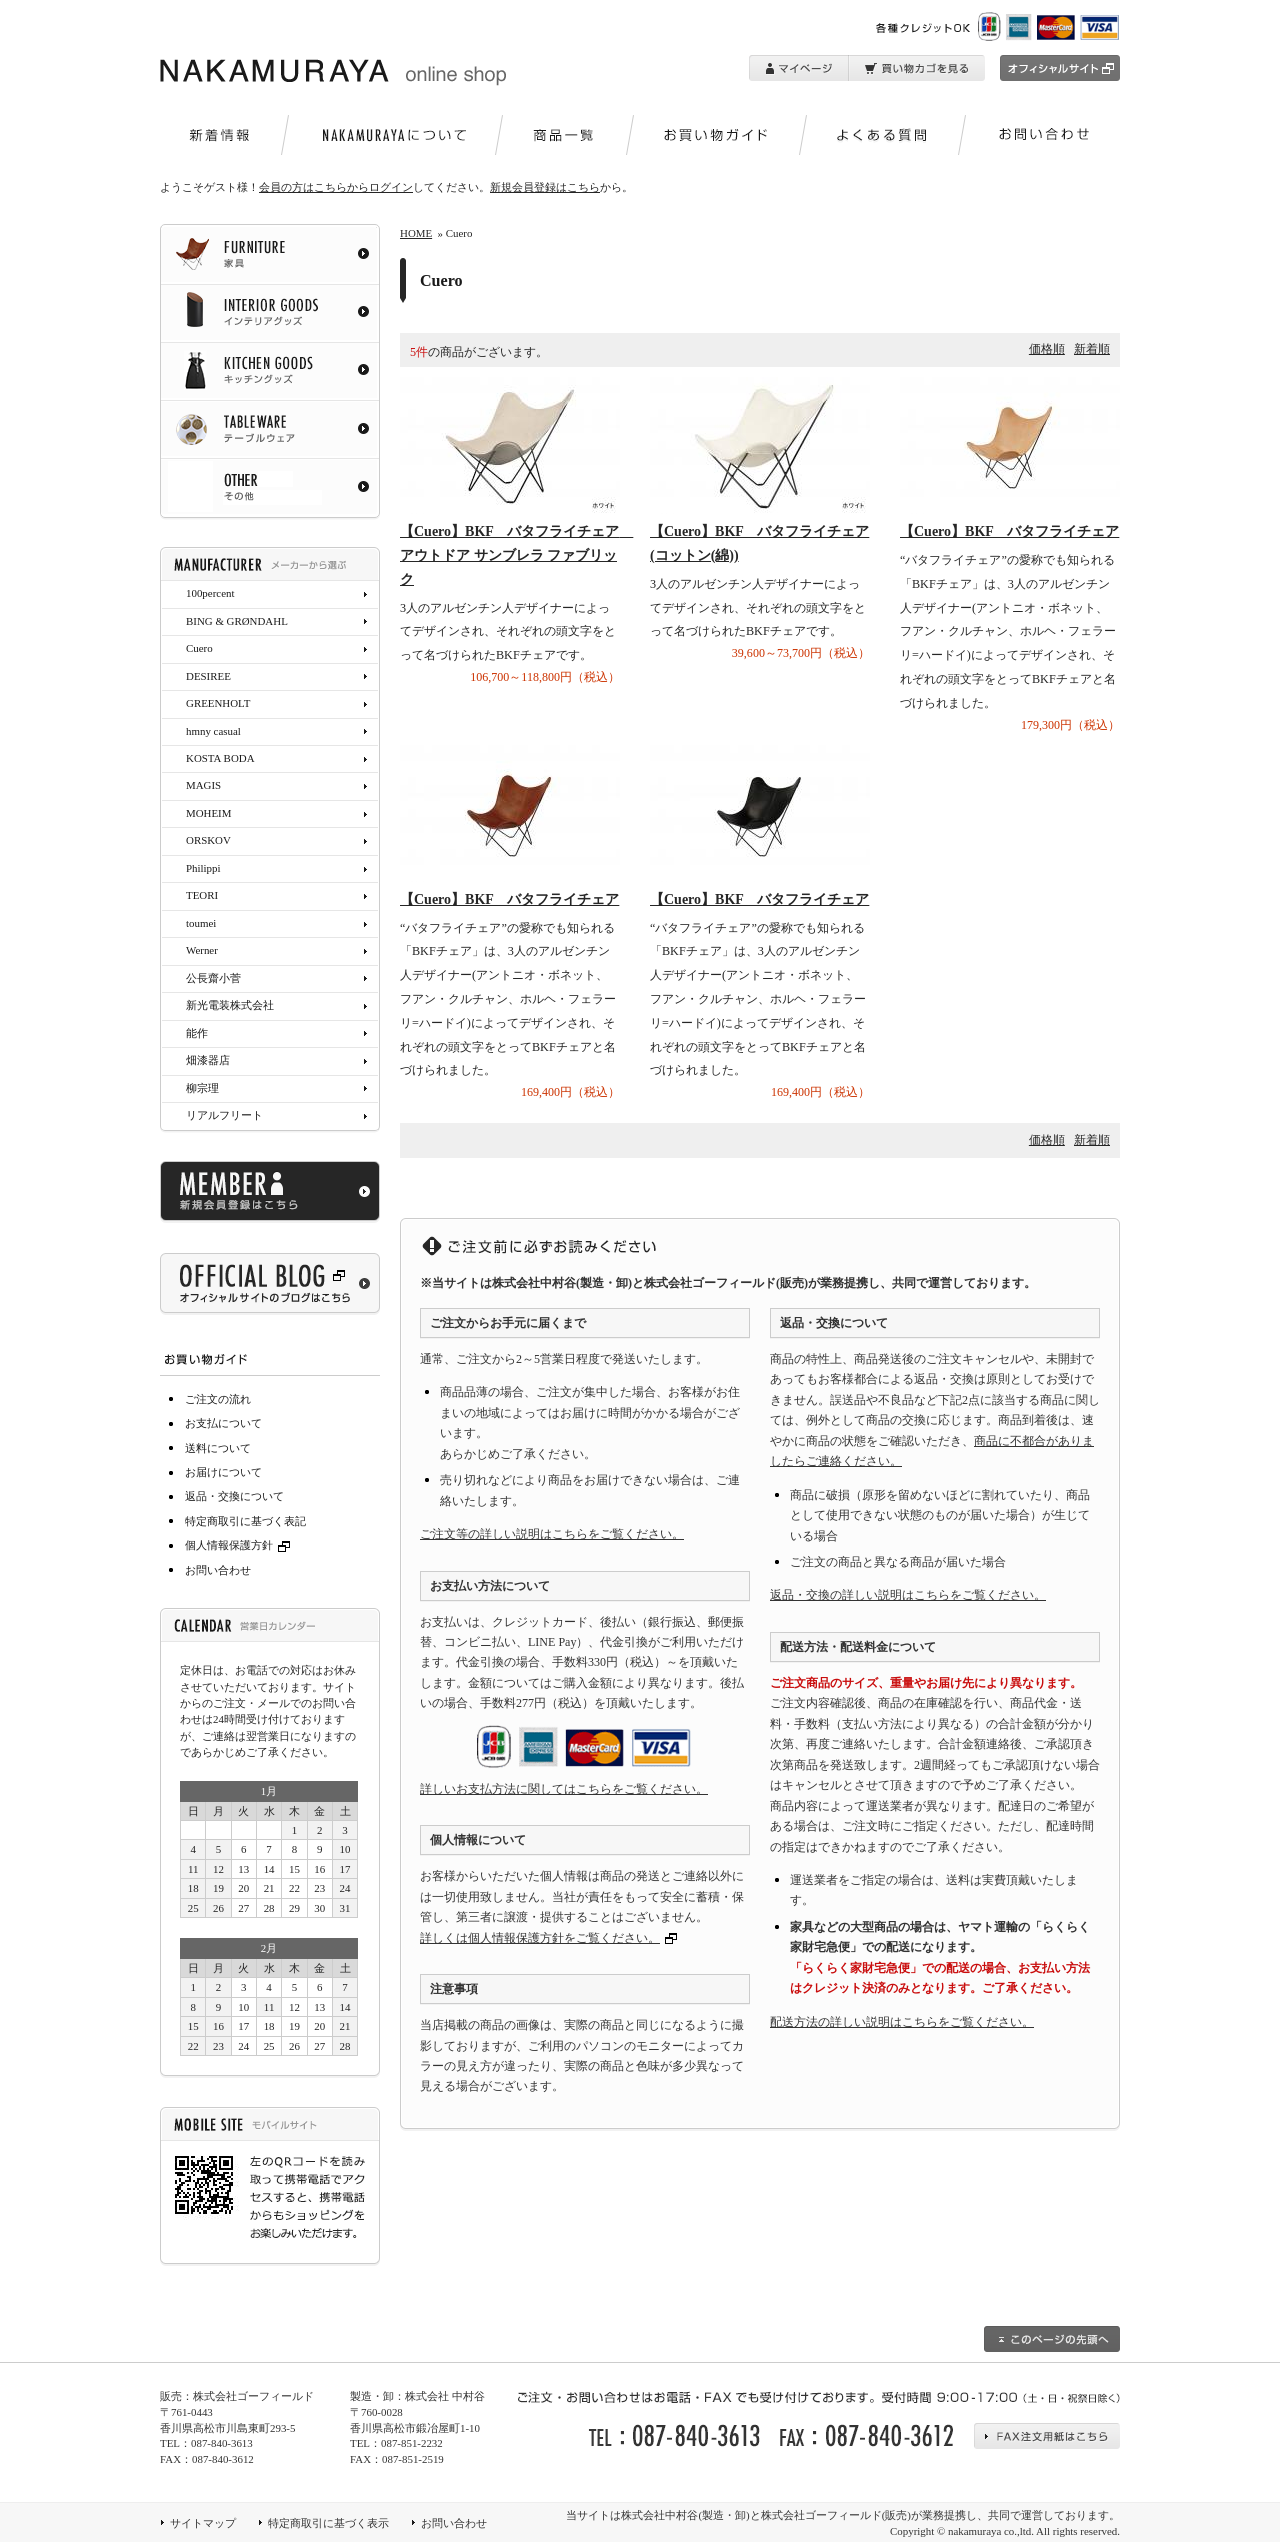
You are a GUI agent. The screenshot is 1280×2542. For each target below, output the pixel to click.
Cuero (199, 648)
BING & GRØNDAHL (237, 621)
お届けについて (223, 1472)
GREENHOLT (218, 703)
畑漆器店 (208, 1060)
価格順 (1047, 349)
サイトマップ (203, 2523)
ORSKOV (208, 840)
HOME (416, 233)
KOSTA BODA (220, 758)
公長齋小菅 (213, 978)
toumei (201, 923)
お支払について (223, 1423)
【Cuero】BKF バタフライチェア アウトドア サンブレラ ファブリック (516, 555)
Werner (202, 950)
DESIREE (208, 676)
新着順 (1092, 349)
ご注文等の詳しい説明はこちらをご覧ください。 (552, 1534)
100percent (210, 593)
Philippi (203, 868)
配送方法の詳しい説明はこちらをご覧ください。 (902, 2022)
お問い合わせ (218, 1570)
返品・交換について (234, 1496)
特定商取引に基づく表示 (328, 2523)
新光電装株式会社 (230, 1005)
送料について (218, 1448)
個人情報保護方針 (240, 1545)
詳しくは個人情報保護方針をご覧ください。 (540, 1938)
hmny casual (213, 731)
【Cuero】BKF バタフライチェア (1009, 531)
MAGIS (203, 785)
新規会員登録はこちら (545, 187)
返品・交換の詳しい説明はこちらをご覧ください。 (908, 1595)
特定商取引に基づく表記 (245, 1521)
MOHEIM (208, 813)
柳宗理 (202, 1088)
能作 (197, 1033)
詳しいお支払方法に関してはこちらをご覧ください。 (564, 1789)
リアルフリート (224, 1115)
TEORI (202, 895)
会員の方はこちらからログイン (336, 187)
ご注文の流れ (218, 1399)
